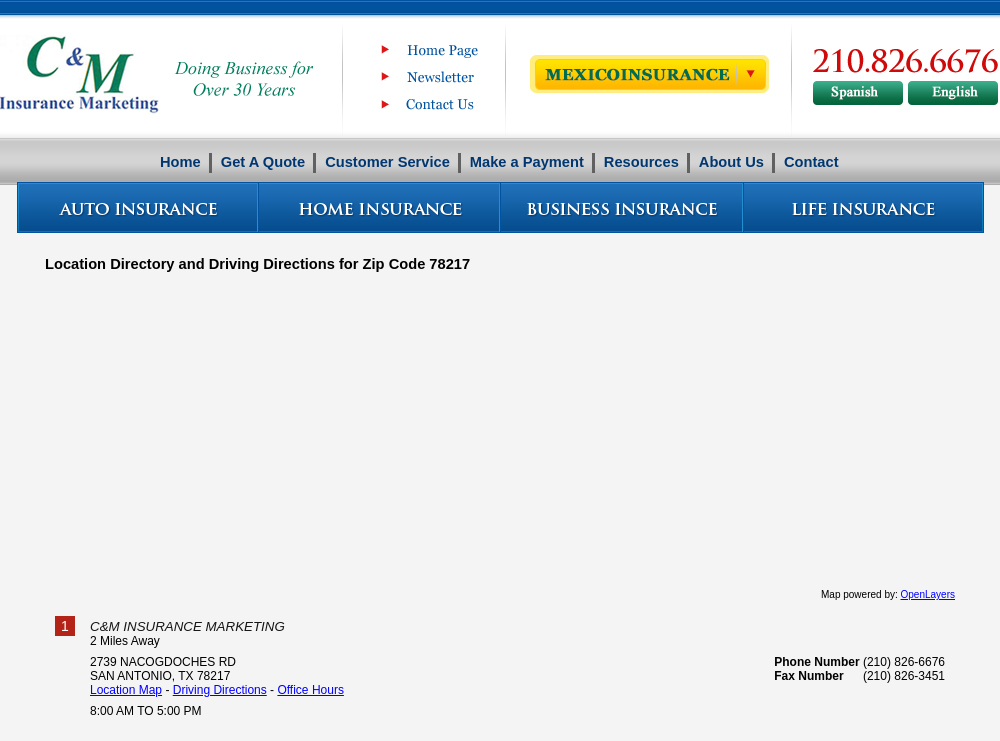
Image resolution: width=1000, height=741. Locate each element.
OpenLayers (928, 594)
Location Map (126, 690)
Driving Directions (220, 690)
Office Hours (310, 690)
